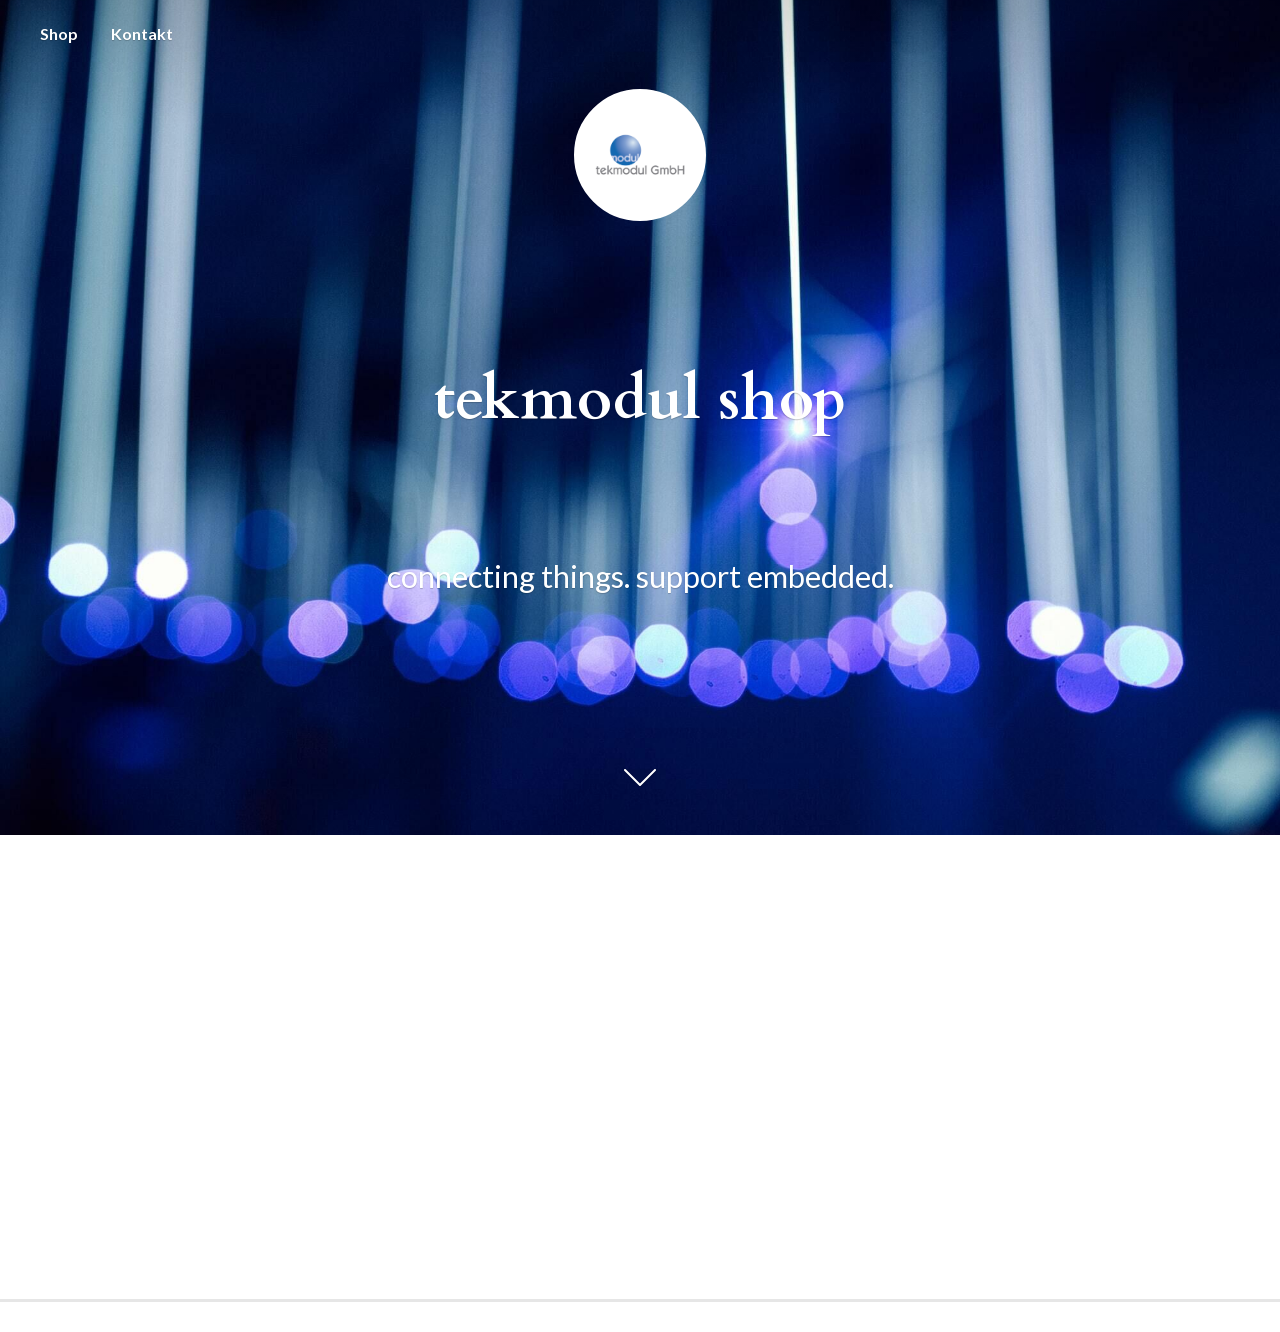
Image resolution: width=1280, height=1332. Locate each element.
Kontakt (142, 33)
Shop (59, 33)
